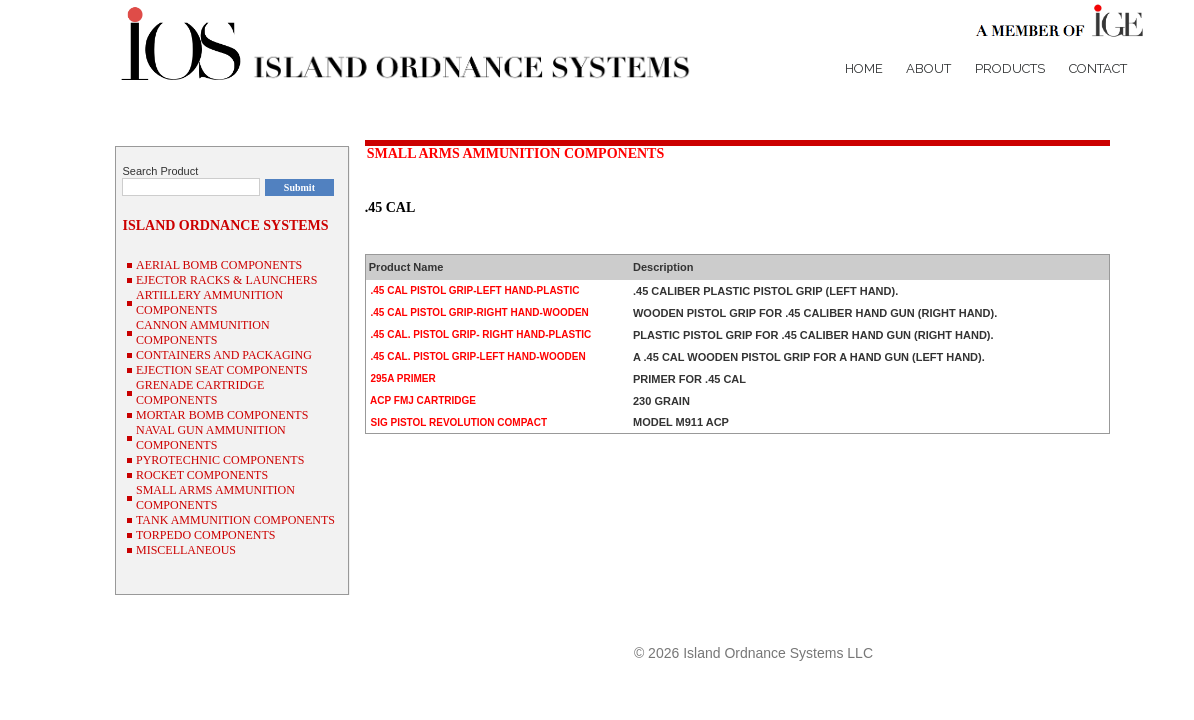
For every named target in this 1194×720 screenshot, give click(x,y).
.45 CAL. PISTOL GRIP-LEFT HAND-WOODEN (477, 356)
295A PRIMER (402, 378)
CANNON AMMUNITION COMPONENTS (203, 332)
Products (1010, 68)
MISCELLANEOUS (186, 550)
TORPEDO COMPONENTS (205, 535)
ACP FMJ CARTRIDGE (422, 400)
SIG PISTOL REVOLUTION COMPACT (457, 422)
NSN (1094, 617)
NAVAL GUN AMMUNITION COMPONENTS (211, 437)
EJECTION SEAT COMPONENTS (222, 370)
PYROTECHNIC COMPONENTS (220, 460)
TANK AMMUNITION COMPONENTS (235, 520)
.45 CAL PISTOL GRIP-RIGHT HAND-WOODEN (478, 312)
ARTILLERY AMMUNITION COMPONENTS (209, 302)
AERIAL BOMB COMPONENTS (219, 265)
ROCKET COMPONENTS (202, 475)
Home (864, 68)
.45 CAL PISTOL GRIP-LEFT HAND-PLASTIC (474, 290)
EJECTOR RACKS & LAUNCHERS (226, 280)
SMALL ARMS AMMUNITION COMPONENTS (516, 153)
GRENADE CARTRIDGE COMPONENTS (200, 392)
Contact (1098, 68)
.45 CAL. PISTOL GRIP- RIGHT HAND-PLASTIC (480, 334)
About (928, 68)
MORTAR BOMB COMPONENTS (222, 415)
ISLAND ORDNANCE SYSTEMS (225, 225)
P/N (1058, 617)
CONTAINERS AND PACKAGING (224, 355)
